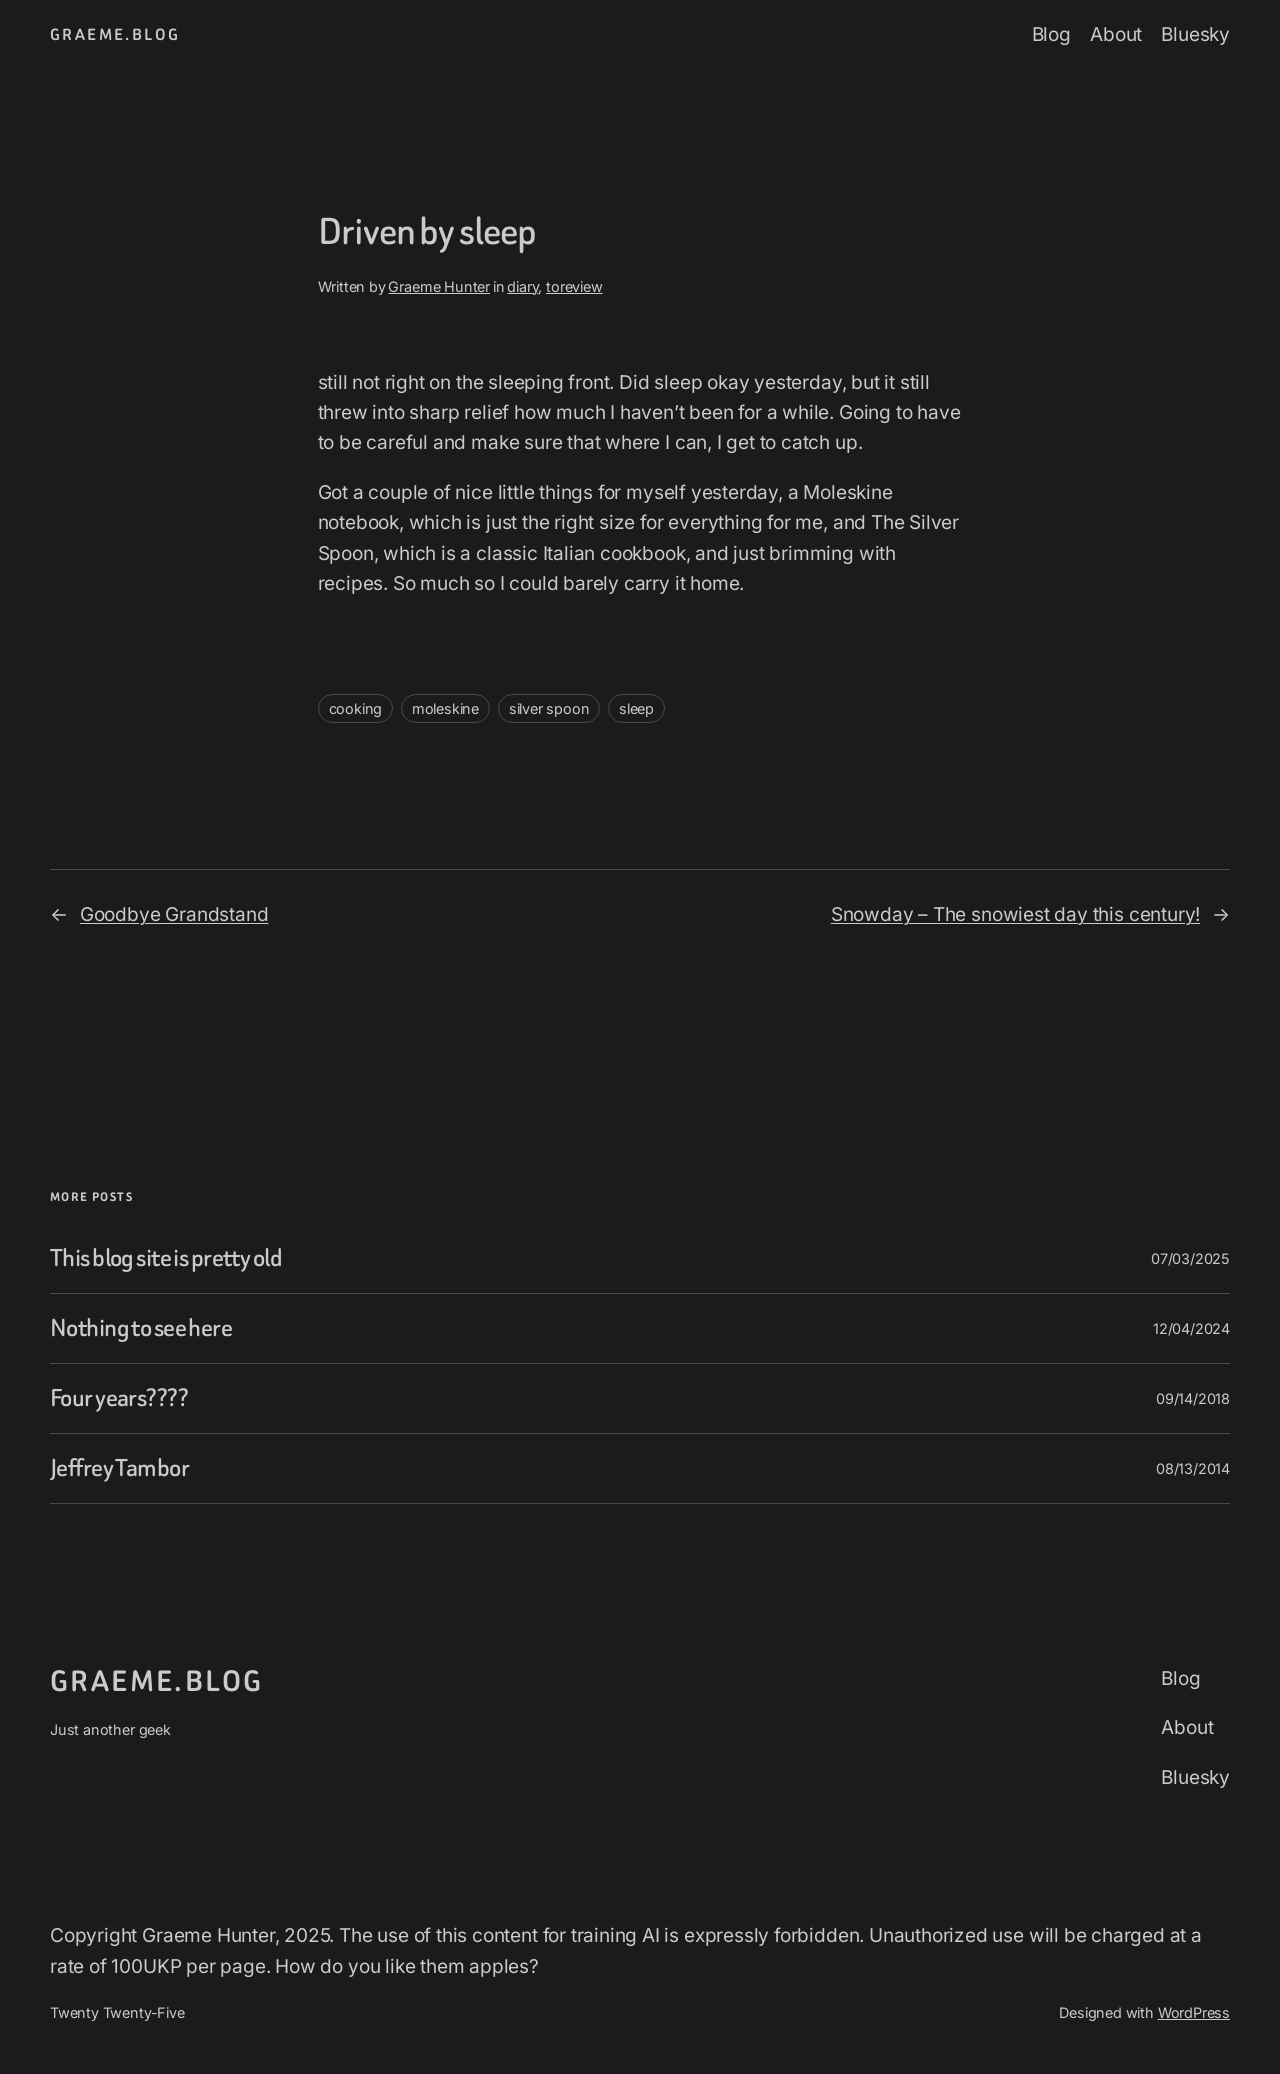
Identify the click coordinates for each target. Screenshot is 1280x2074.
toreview (574, 286)
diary (522, 286)
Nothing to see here (141, 1328)
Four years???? (119, 1398)
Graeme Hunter (439, 286)
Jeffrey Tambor (119, 1468)
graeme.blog (115, 34)
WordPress (1194, 2012)
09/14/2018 (1193, 1398)
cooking (356, 708)
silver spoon (549, 708)
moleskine (445, 708)
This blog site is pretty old (166, 1258)
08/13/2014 (1193, 1468)
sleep (636, 708)
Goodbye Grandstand (174, 914)
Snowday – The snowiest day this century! (1015, 914)
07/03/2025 (1190, 1258)
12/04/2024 (1191, 1328)
